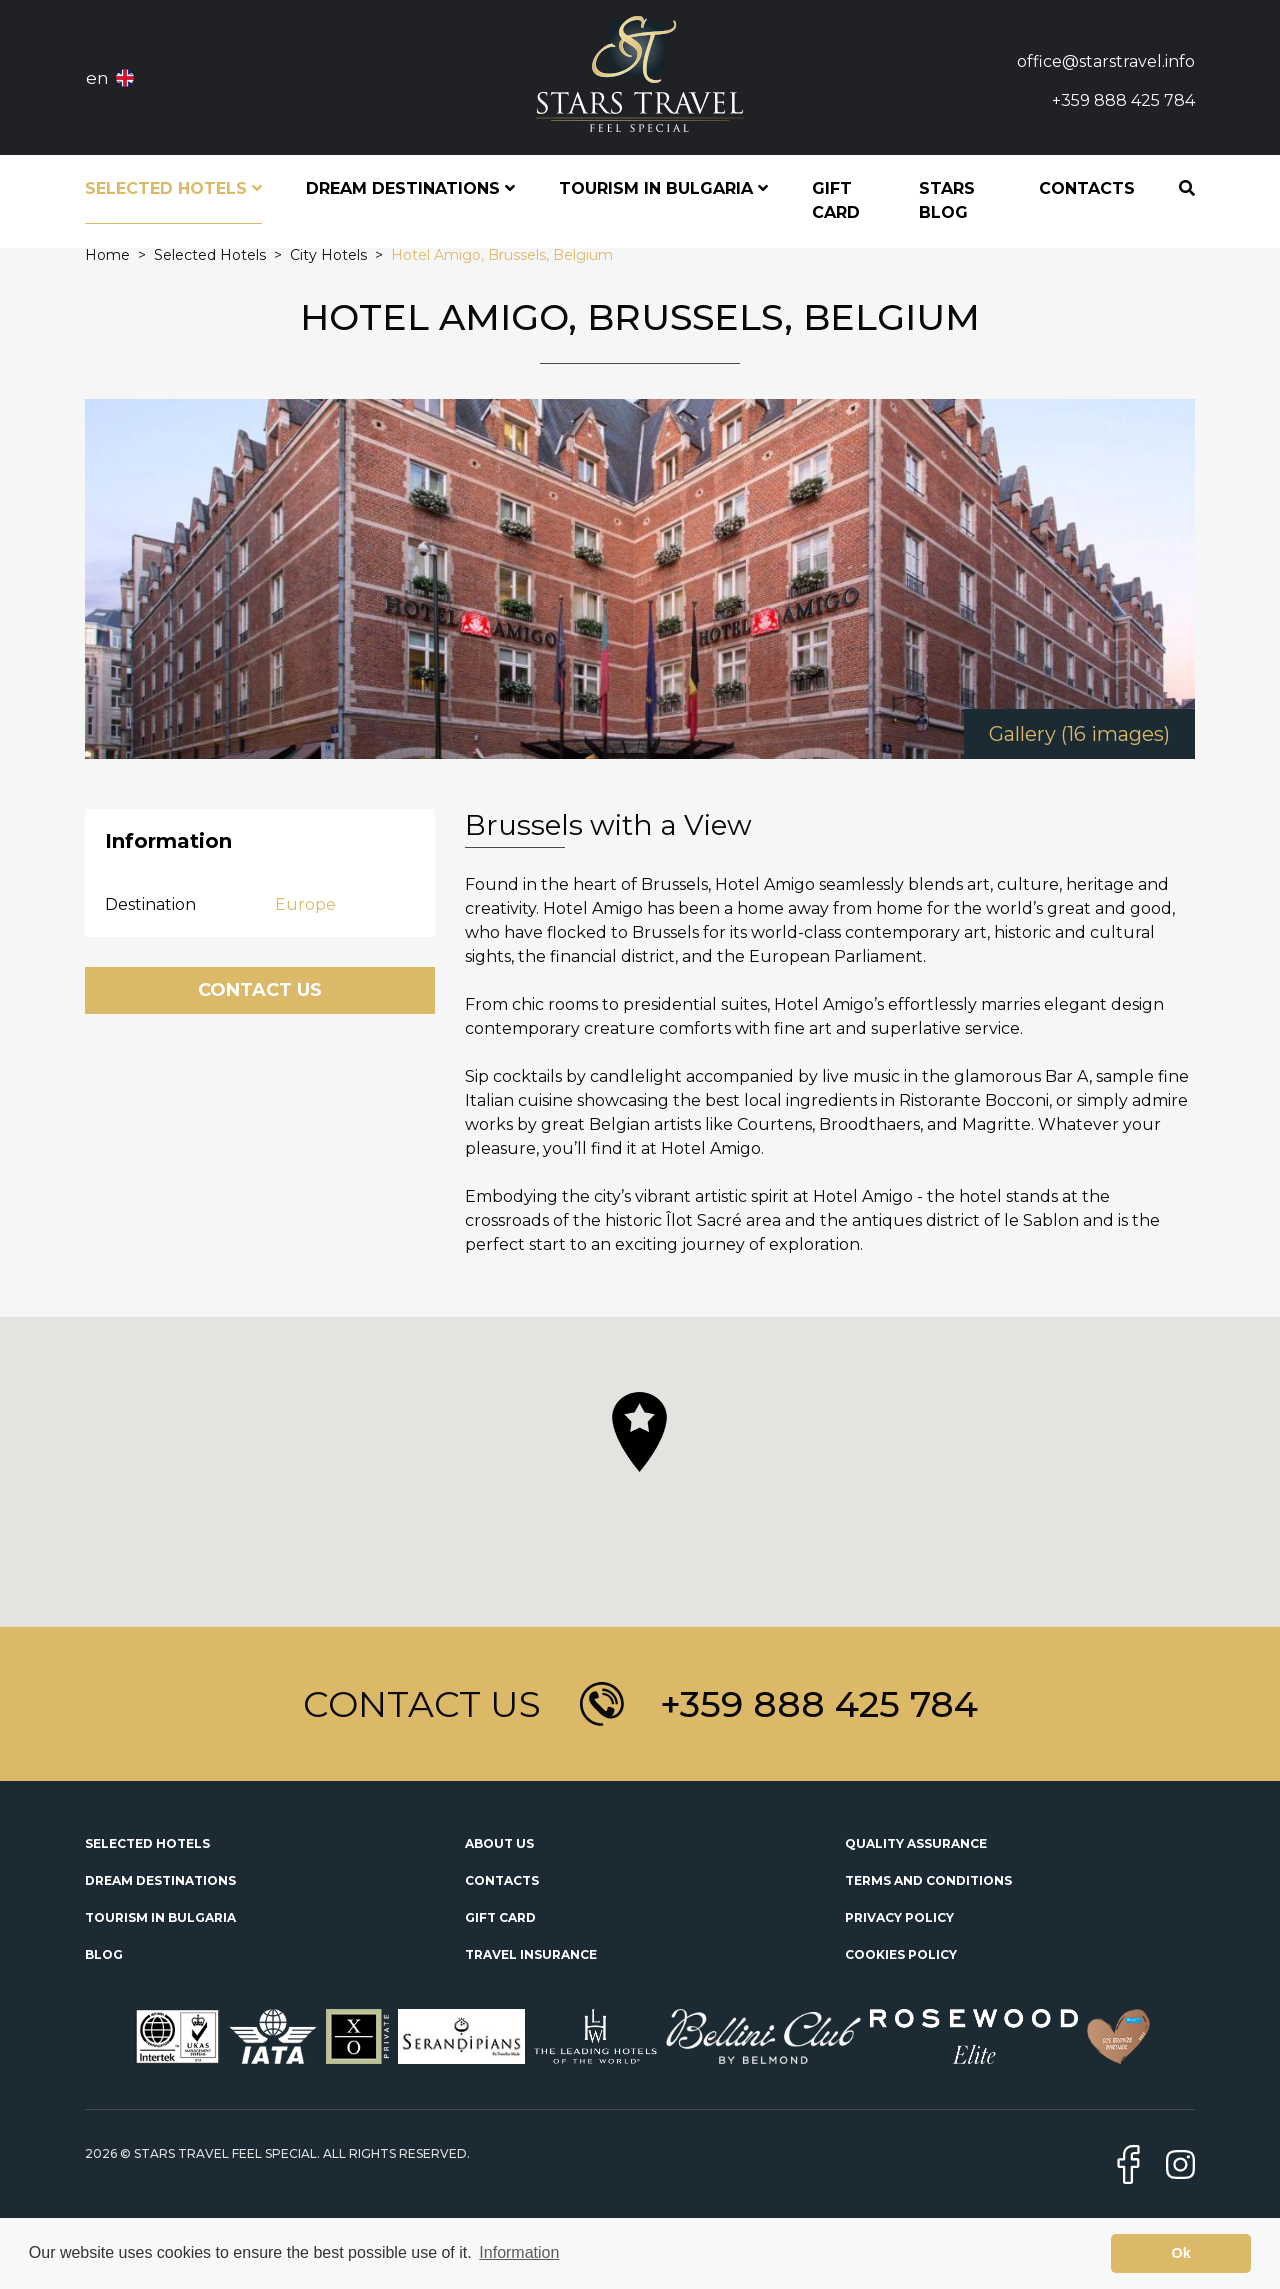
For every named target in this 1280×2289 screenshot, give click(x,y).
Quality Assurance (916, 1843)
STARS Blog (947, 200)
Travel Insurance (531, 1954)
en (97, 78)
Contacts (1087, 188)
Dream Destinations (160, 1880)
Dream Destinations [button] (410, 188)
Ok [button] (1181, 2253)
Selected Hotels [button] (173, 188)
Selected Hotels (147, 1843)
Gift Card (836, 200)
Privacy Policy (899, 1917)
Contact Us (260, 990)
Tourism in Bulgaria (160, 1917)
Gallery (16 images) (1079, 734)
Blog (104, 1954)
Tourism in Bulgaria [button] (663, 188)
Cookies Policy (901, 1954)
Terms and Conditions (928, 1880)
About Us (499, 1843)
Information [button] (519, 2252)
